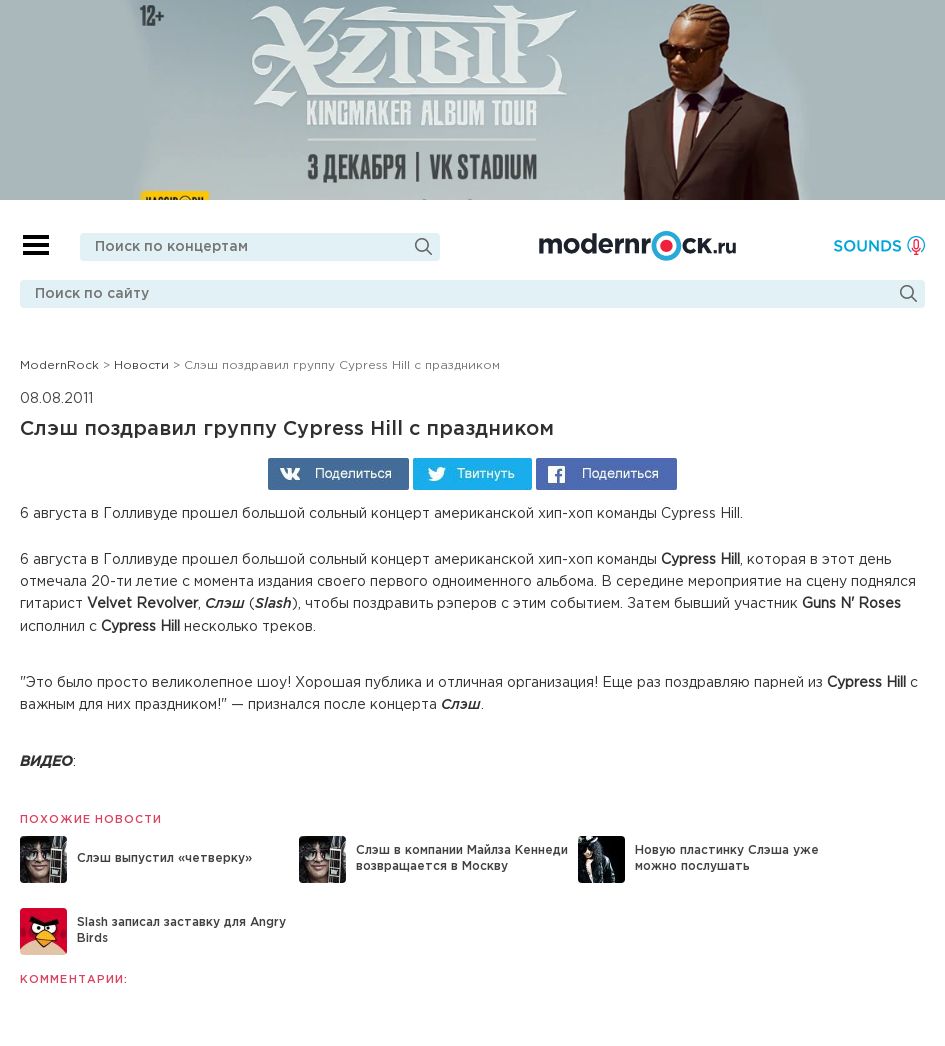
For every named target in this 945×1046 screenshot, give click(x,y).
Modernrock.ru (637, 246)
